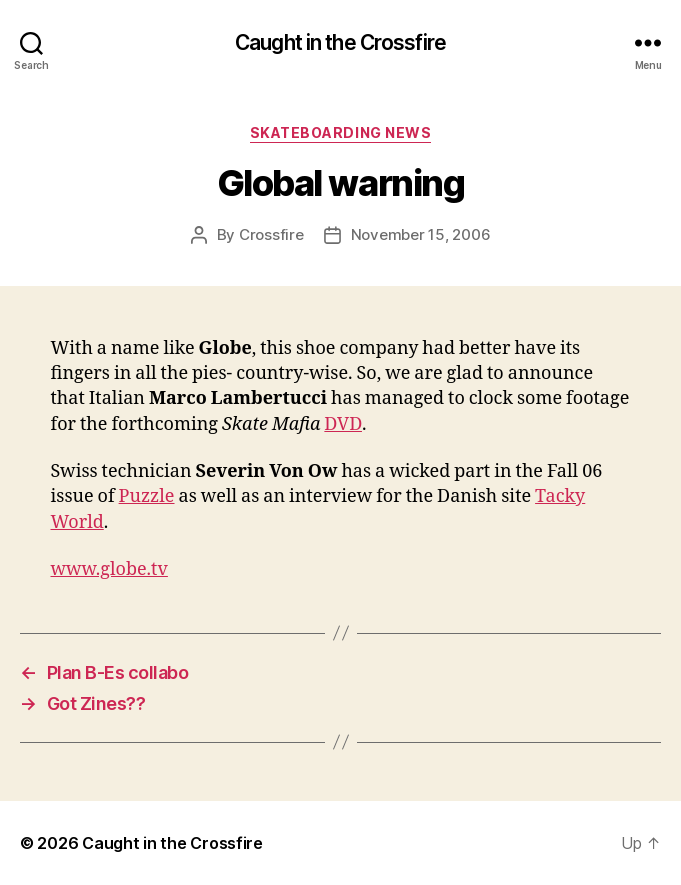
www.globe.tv (109, 569)
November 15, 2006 (421, 234)
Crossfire (271, 234)
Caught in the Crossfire (340, 42)
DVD (343, 424)
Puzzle (147, 496)
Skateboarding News (340, 132)
